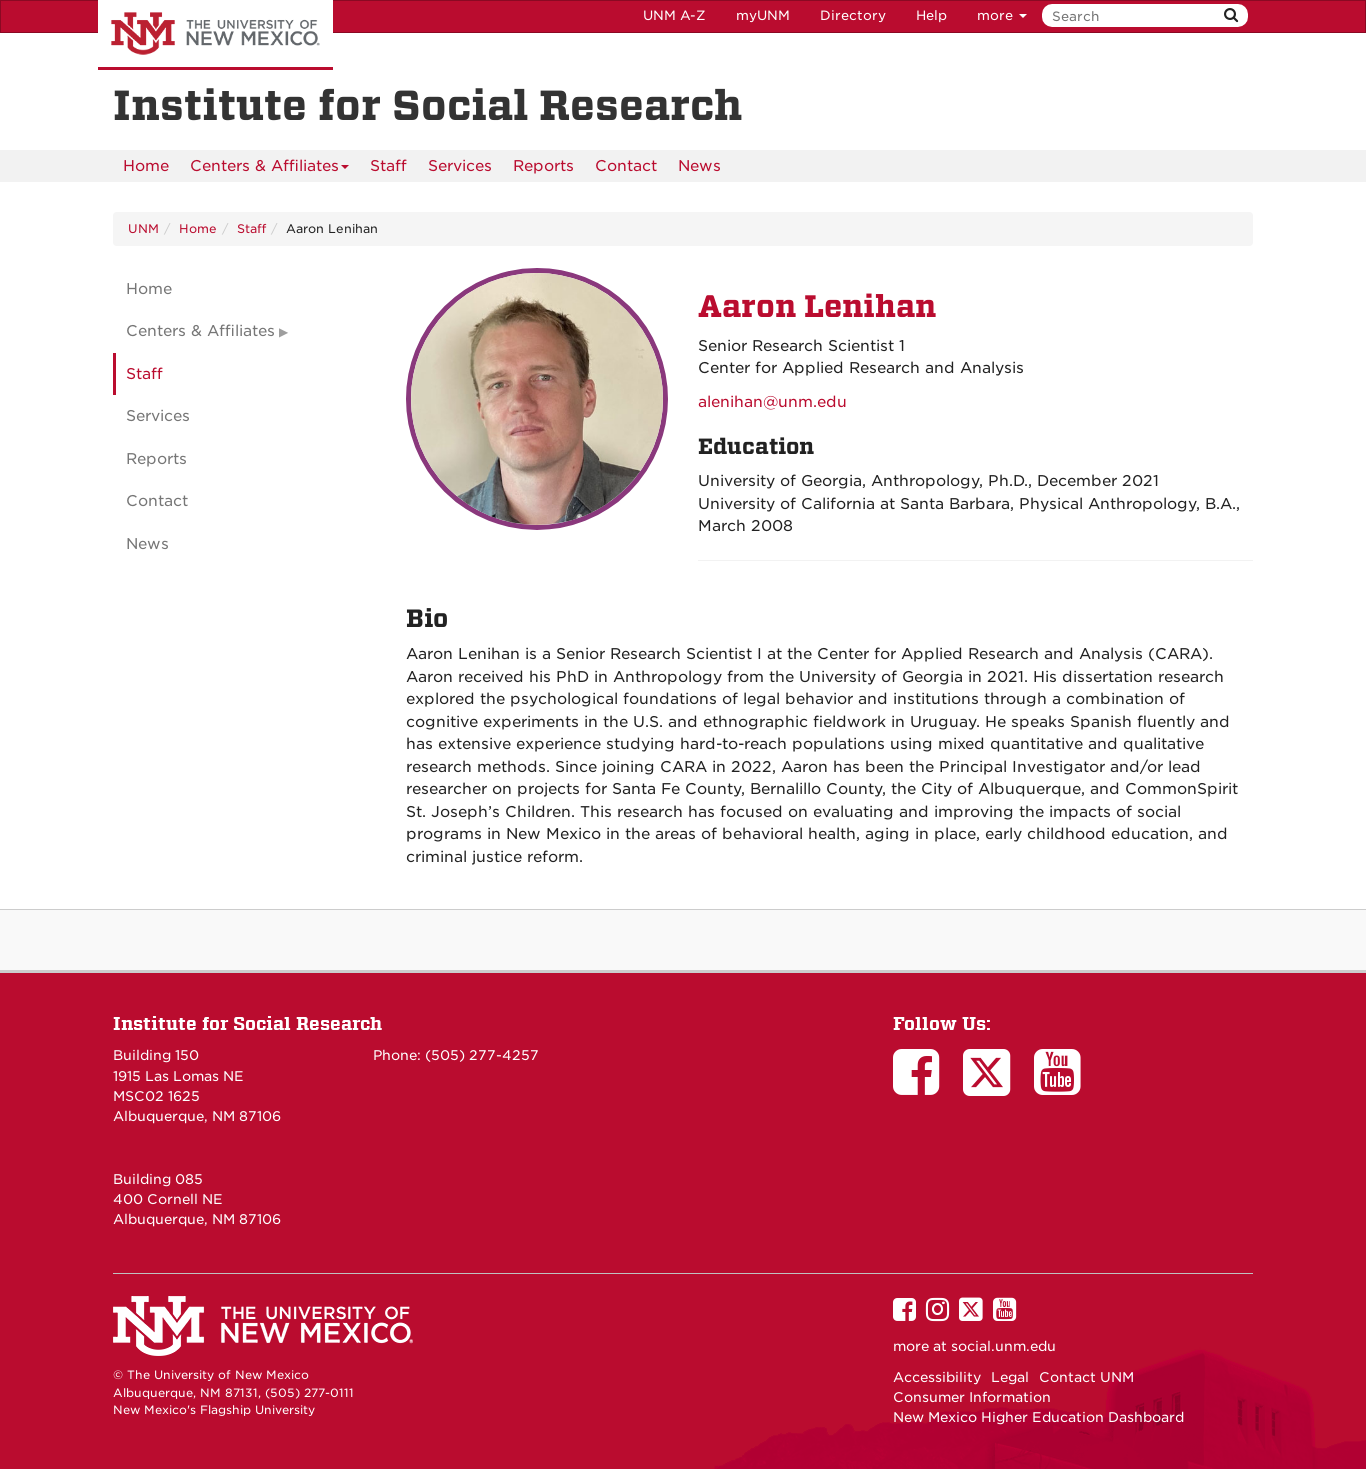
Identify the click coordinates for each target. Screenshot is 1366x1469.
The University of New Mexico (215, 35)
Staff (388, 166)
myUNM (763, 15)
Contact (626, 166)
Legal (1010, 1377)
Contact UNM (1086, 1377)
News (699, 166)
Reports (543, 166)
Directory (853, 15)
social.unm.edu (1003, 1346)
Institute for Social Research (247, 1023)
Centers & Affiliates (269, 169)
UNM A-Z (674, 15)
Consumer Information (972, 1397)
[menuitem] (146, 166)
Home (146, 166)
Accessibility (937, 1377)
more (1002, 15)
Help (931, 15)
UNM (143, 228)
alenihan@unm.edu (772, 402)
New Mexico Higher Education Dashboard (1038, 1417)
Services (460, 166)
